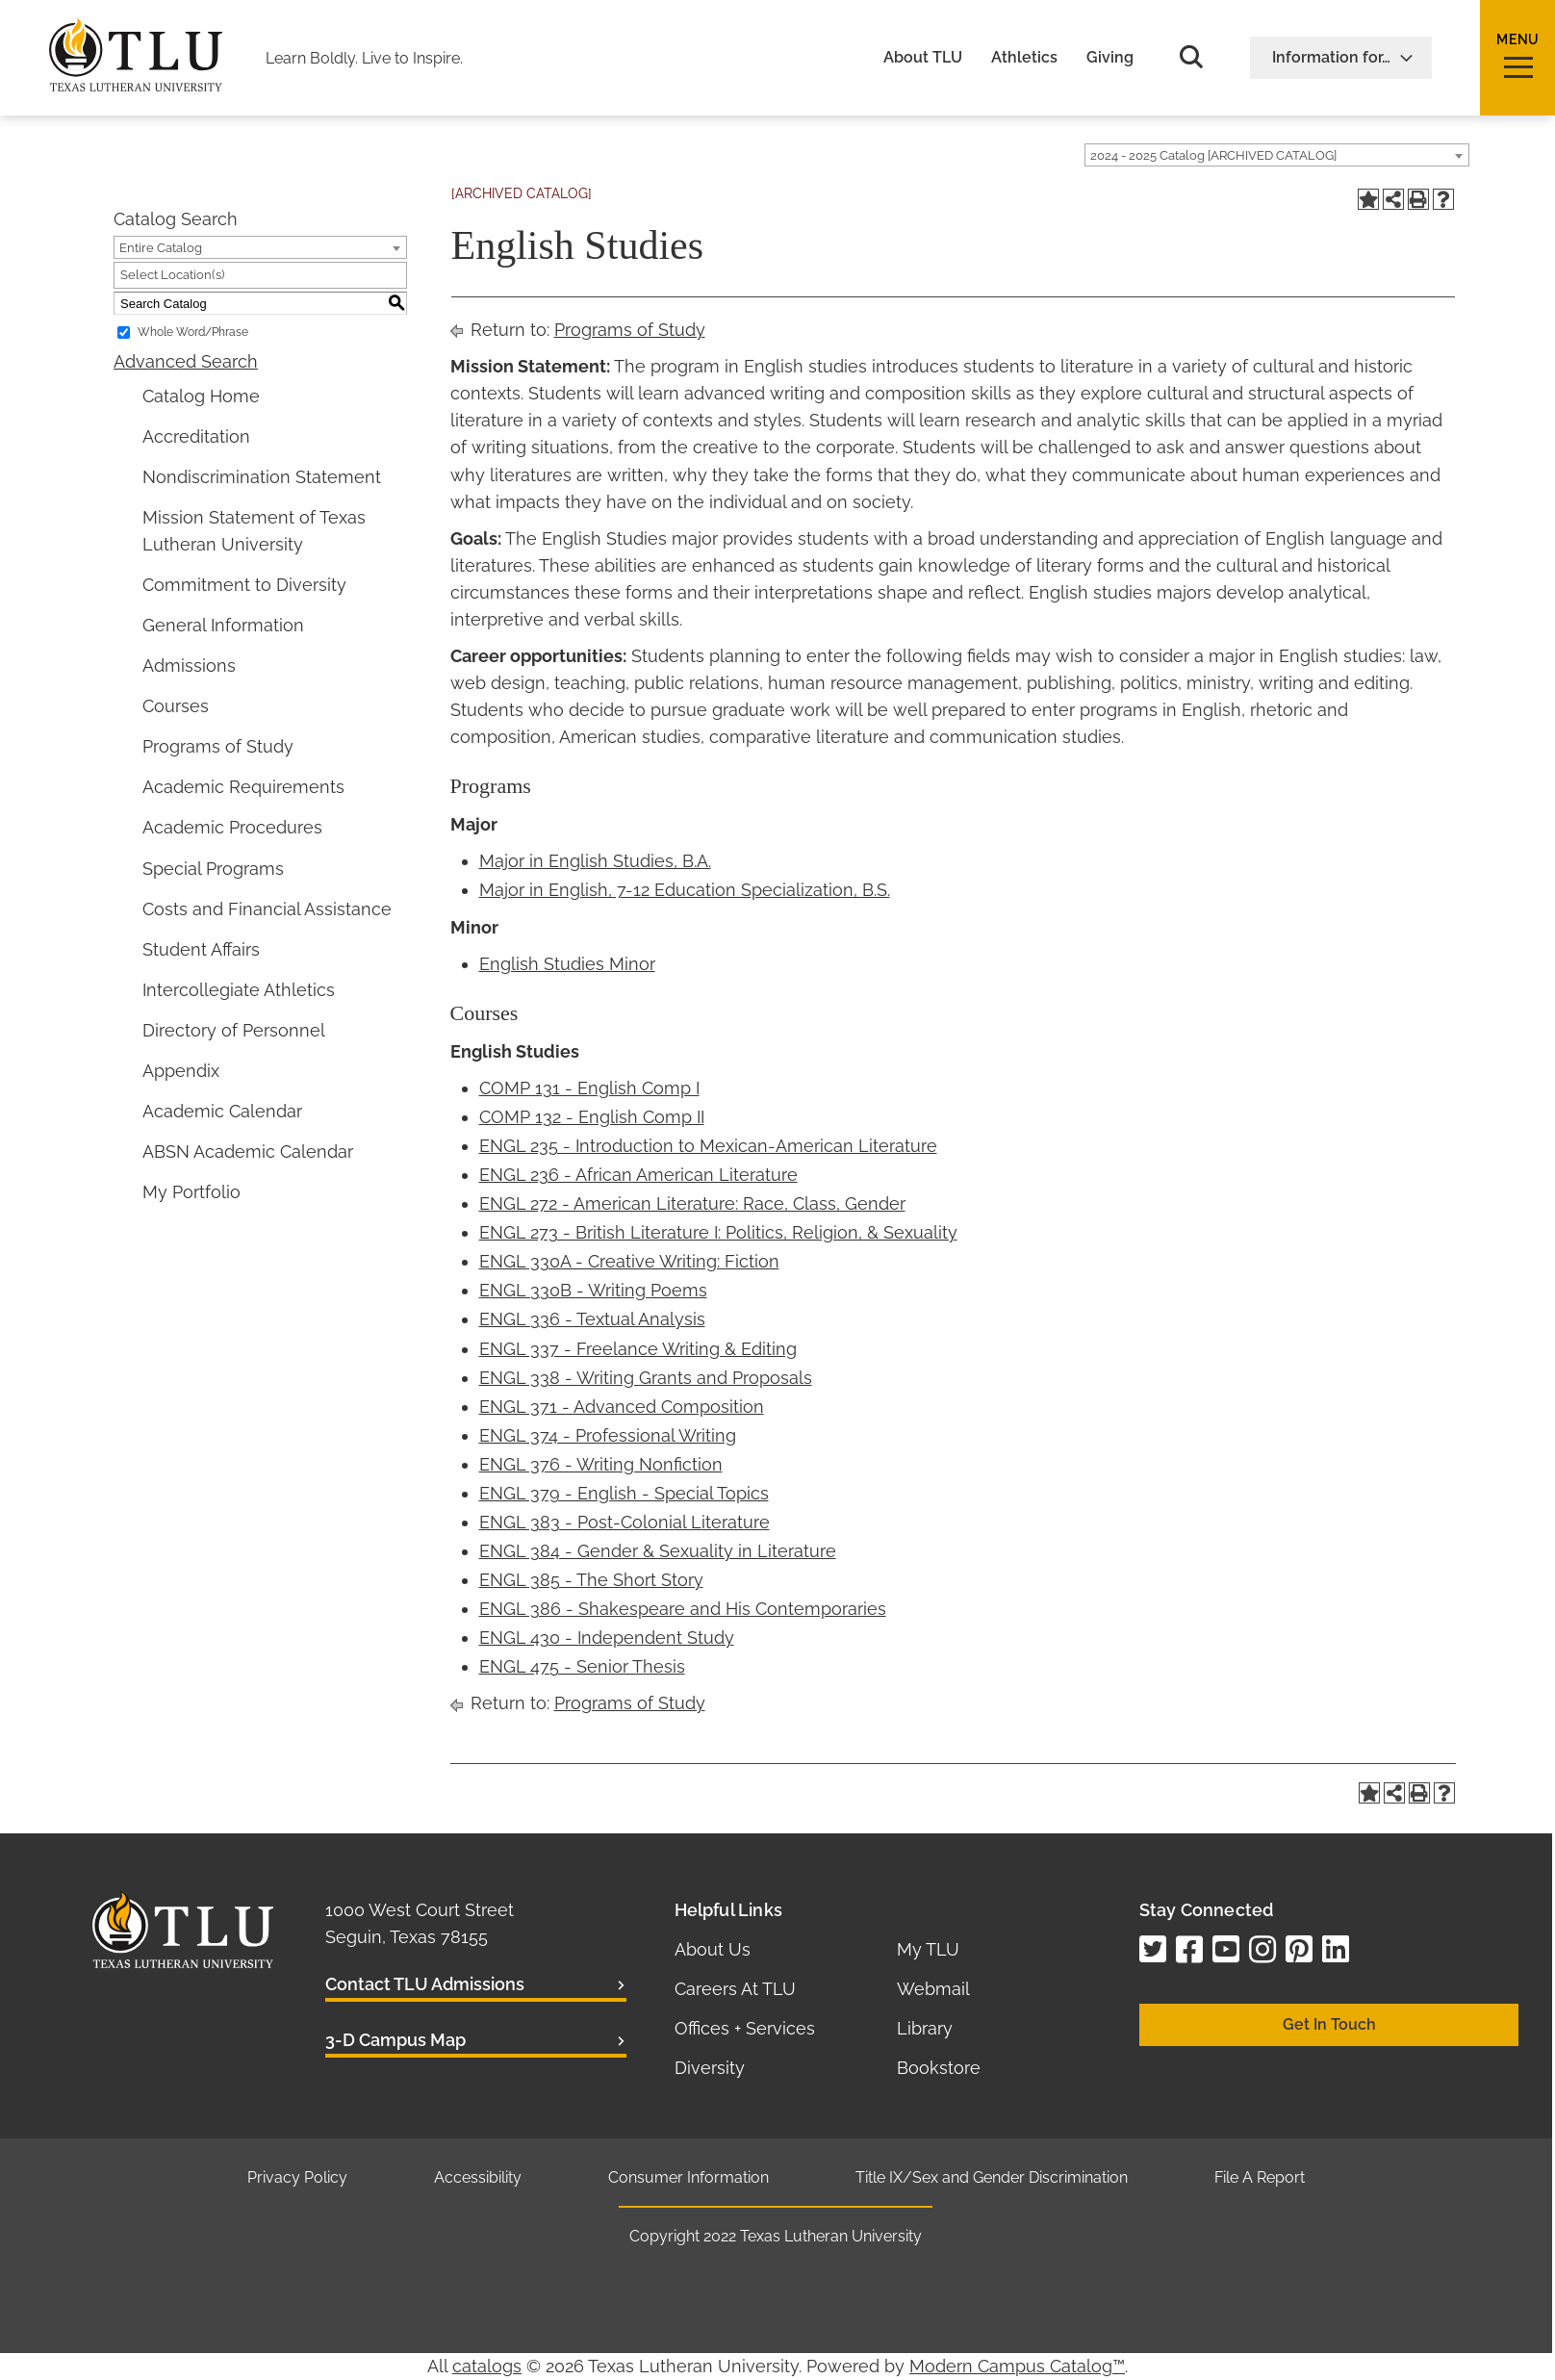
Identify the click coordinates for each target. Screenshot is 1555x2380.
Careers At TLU (735, 1989)
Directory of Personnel (233, 1030)
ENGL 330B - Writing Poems (593, 1290)
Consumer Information (688, 2177)
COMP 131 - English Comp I (589, 1088)
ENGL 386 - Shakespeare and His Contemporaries (682, 1609)
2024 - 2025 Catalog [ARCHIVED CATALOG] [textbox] (1213, 155)
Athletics (1024, 57)
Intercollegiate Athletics (238, 990)
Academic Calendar (222, 1111)
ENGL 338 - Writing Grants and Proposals (645, 1378)
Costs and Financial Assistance (267, 909)
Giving (1110, 57)
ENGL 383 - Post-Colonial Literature (624, 1522)
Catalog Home (201, 396)
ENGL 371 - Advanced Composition (621, 1406)
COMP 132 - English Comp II (591, 1117)
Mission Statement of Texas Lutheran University (254, 530)
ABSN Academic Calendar (247, 1151)
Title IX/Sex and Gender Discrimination (991, 2177)
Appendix (180, 1071)
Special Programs (213, 868)
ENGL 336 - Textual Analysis (592, 1319)
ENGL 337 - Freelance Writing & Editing (638, 1349)
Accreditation (196, 436)
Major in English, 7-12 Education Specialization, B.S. (684, 890)
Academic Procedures (232, 827)
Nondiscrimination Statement (261, 477)
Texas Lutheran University (831, 2236)
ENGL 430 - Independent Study (606, 1637)
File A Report (1259, 2177)
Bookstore (939, 2068)
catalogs (487, 2366)
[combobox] (1276, 154)
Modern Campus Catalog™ (1017, 2366)
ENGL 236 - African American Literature (638, 1174)
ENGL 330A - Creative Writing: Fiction (629, 1261)
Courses (175, 706)
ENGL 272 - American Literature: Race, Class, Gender (692, 1203)
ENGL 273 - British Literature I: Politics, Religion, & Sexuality (718, 1232)
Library (925, 2028)
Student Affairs (201, 949)
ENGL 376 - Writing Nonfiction (601, 1464)
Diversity (710, 2068)
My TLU (928, 1949)
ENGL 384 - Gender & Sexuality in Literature (657, 1551)
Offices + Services (745, 2028)
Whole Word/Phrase (193, 332)
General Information (223, 625)
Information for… (1343, 57)
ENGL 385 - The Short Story (591, 1580)
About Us (713, 1949)
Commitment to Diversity (244, 585)
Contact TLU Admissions (424, 1984)
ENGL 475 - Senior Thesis (582, 1666)
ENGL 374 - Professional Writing (607, 1435)
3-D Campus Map (395, 2040)
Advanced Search (186, 361)
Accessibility (478, 2177)
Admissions (189, 665)
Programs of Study (217, 746)
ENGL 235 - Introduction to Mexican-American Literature (708, 1146)
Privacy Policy (297, 2177)
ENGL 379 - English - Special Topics (624, 1493)
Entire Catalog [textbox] (160, 248)
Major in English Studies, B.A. (595, 861)
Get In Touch (1329, 2024)
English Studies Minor (567, 964)
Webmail (933, 1989)
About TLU (922, 57)
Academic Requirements (243, 787)
